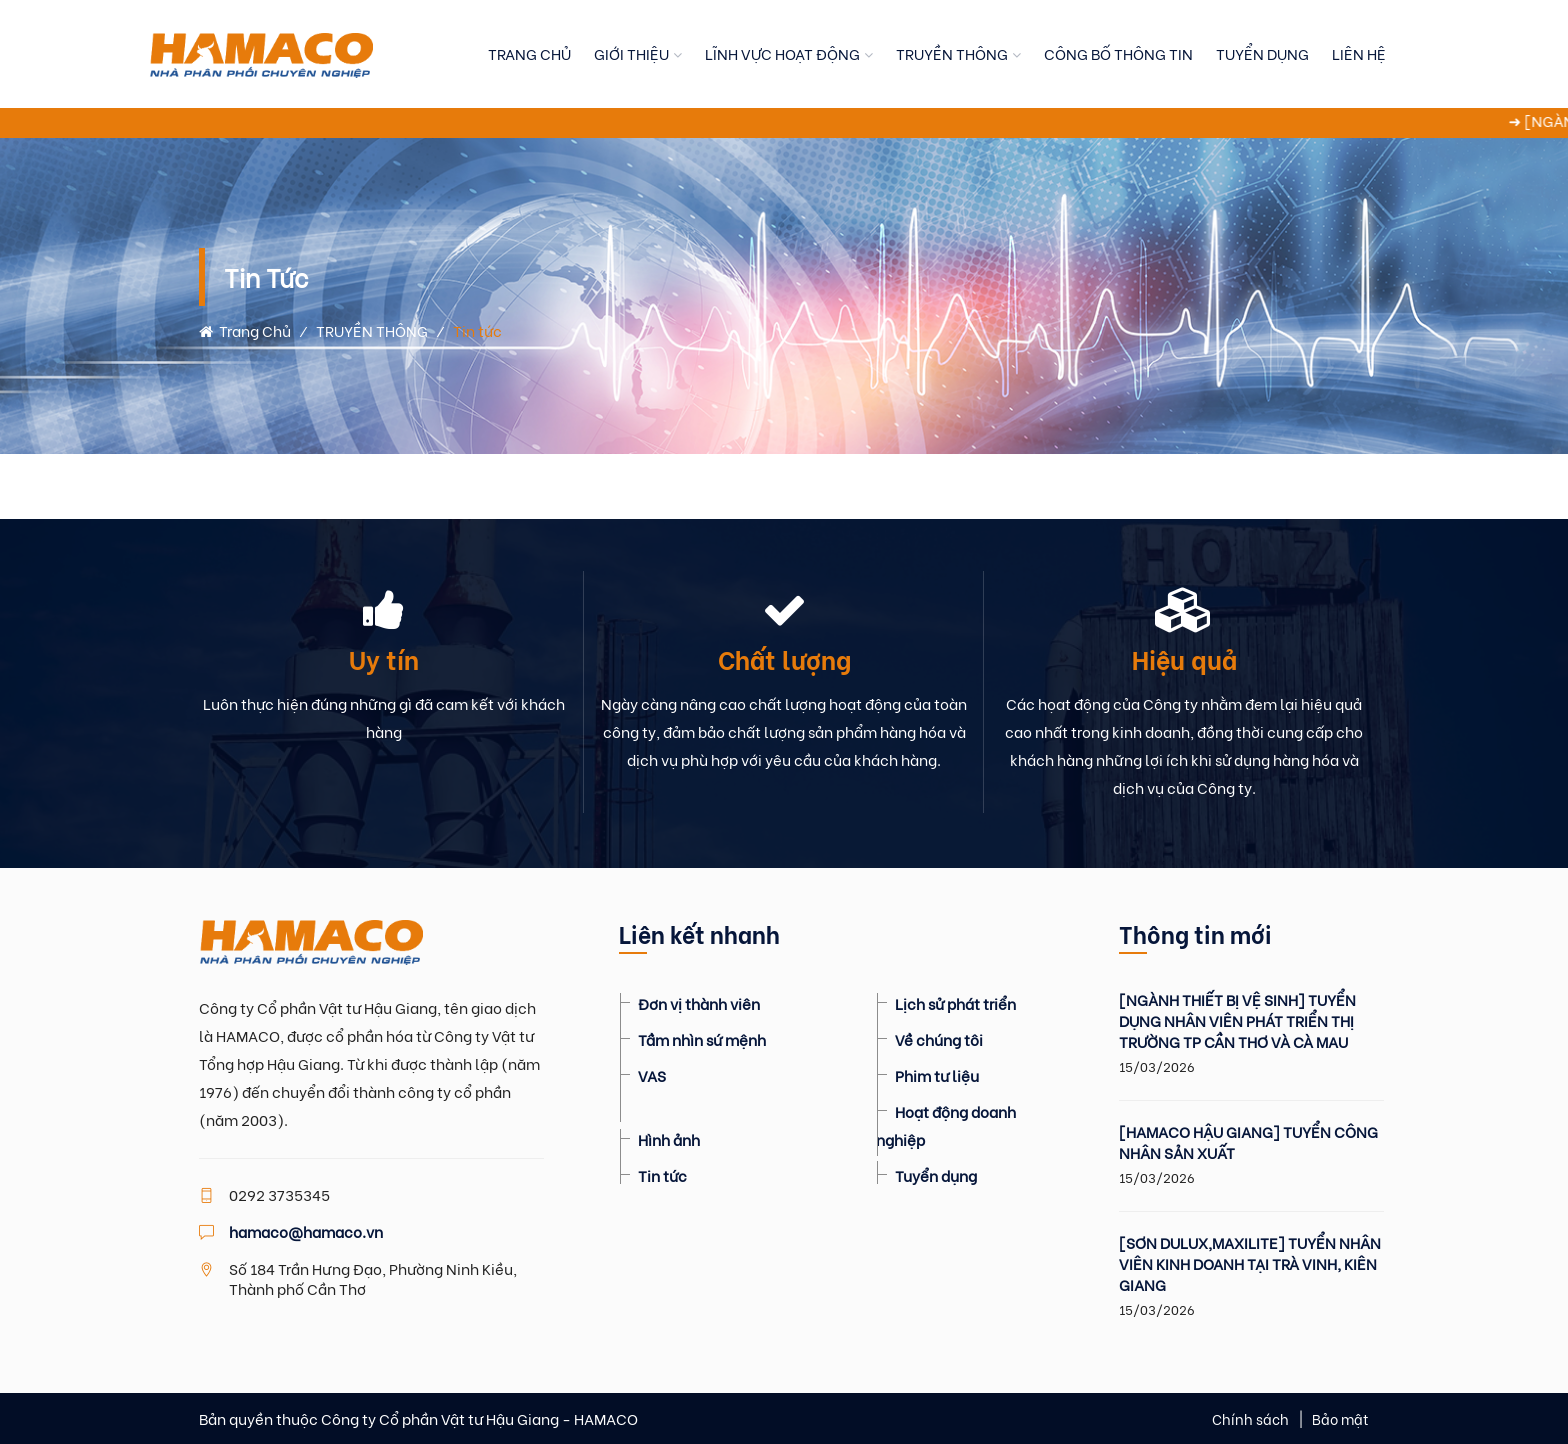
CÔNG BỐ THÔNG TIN (1118, 53)
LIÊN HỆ (1359, 53)
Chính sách (1250, 1418)
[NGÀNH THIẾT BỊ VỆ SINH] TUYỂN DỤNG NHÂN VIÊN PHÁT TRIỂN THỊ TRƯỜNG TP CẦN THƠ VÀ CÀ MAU (1237, 1020)
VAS (652, 1075)
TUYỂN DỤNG (1262, 53)
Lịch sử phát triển (955, 1003)
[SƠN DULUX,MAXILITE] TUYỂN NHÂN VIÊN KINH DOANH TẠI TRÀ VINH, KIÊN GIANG (1250, 1263)
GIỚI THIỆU (631, 53)
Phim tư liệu (937, 1075)
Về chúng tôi (939, 1039)
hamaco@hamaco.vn (306, 1231)
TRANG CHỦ (529, 53)
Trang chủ (245, 330)
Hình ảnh (669, 1139)
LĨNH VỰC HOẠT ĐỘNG (782, 53)
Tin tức (662, 1175)
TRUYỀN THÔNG (952, 53)
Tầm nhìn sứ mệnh (702, 1039)
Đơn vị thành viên (699, 1003)
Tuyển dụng (936, 1175)
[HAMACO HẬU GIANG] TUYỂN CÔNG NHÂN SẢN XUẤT (1248, 1142)
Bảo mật (1340, 1418)
